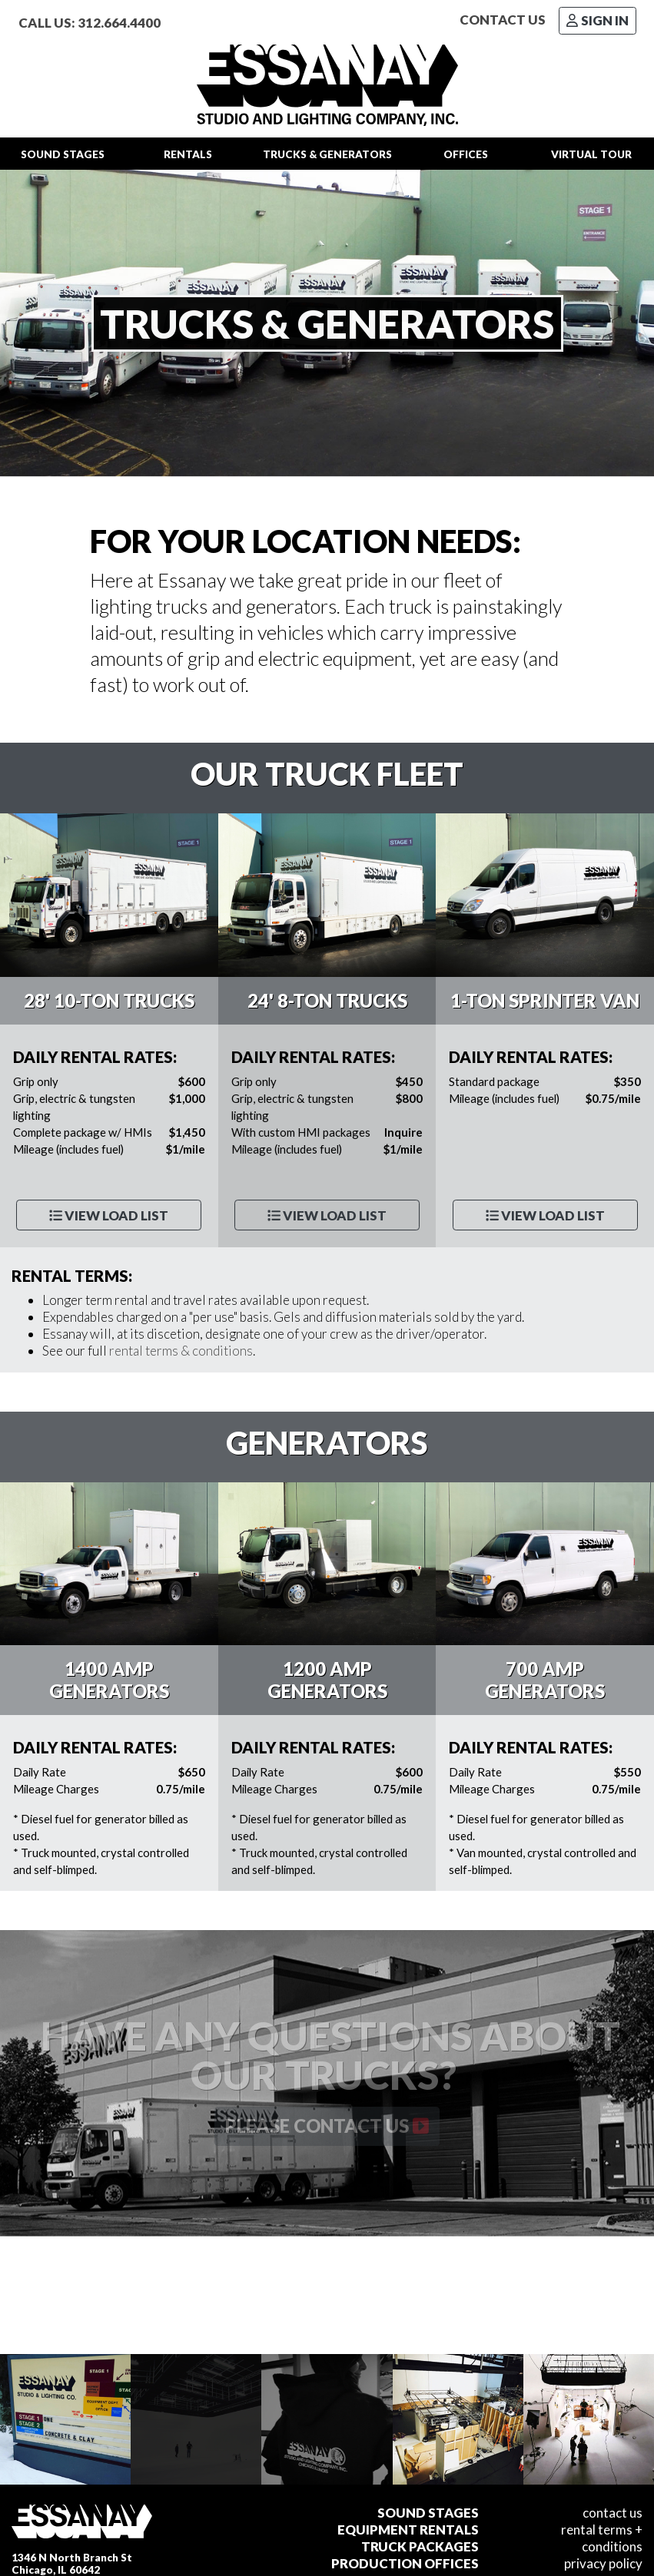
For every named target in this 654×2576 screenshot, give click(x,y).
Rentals (188, 154)
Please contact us (327, 2126)
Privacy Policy (603, 2563)
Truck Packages (420, 2546)
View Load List (108, 1215)
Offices (465, 154)
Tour (591, 154)
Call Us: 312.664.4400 (89, 23)
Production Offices (405, 2563)
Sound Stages (428, 2513)
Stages (63, 154)
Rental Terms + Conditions (601, 2537)
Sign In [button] (597, 20)
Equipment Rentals (408, 2529)
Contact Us (503, 20)
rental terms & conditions (181, 1351)
